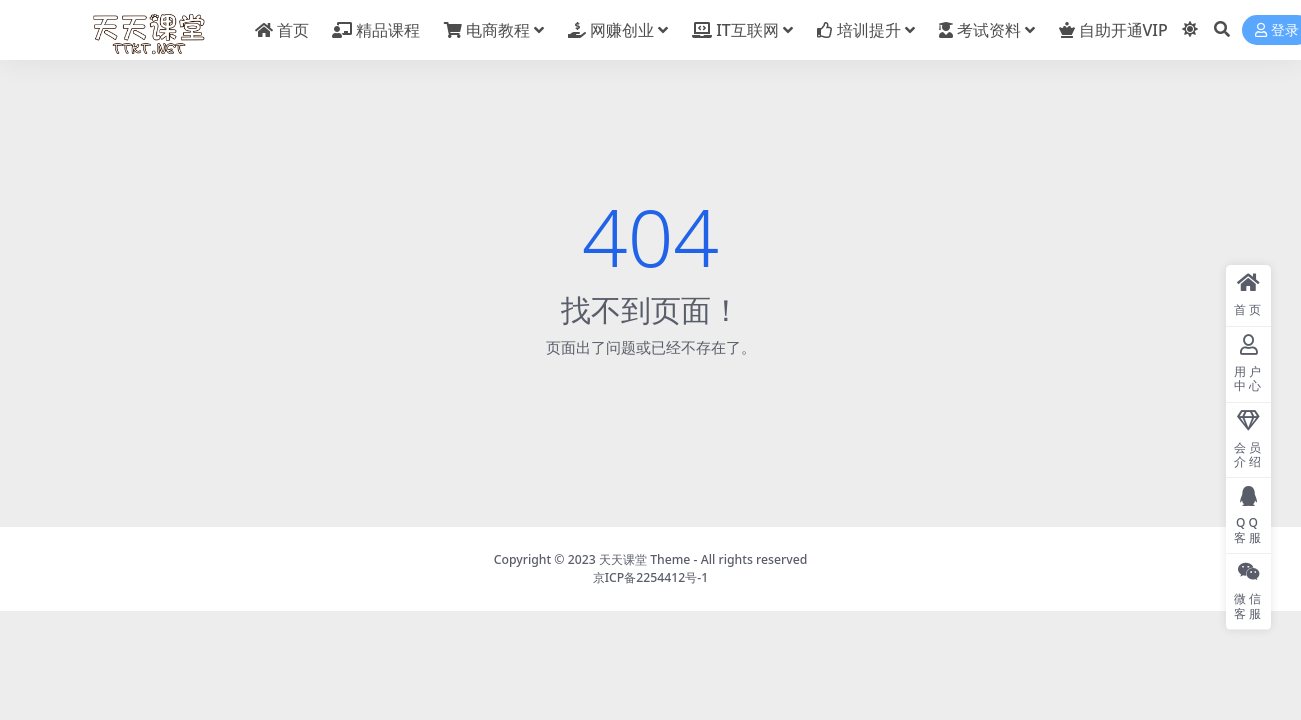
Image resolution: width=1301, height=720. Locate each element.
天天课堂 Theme (644, 559)
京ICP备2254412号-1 (651, 577)
